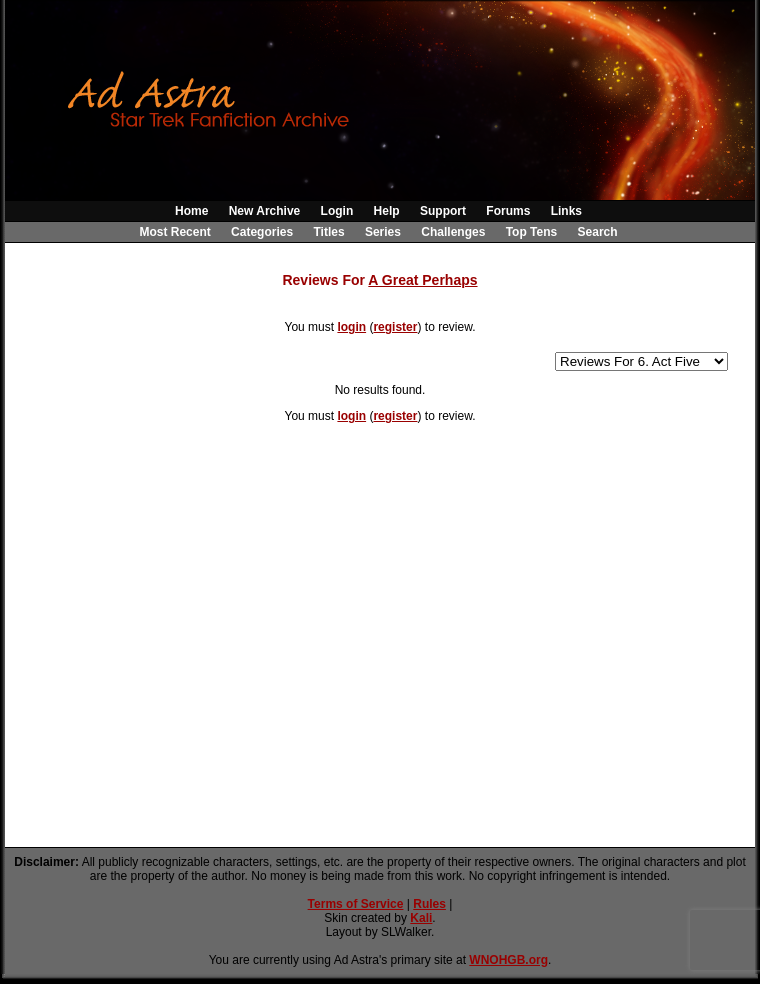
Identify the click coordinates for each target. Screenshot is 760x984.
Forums (508, 211)
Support (443, 211)
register (395, 327)
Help (387, 211)
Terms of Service (356, 904)
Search (598, 232)
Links (566, 211)
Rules (429, 904)
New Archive (265, 211)
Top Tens (532, 232)
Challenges (453, 232)
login (351, 327)
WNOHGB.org (508, 960)
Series (383, 232)
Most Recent (174, 232)
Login (337, 211)
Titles (328, 232)
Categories (262, 232)
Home (191, 211)
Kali (421, 918)
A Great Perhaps (422, 280)
